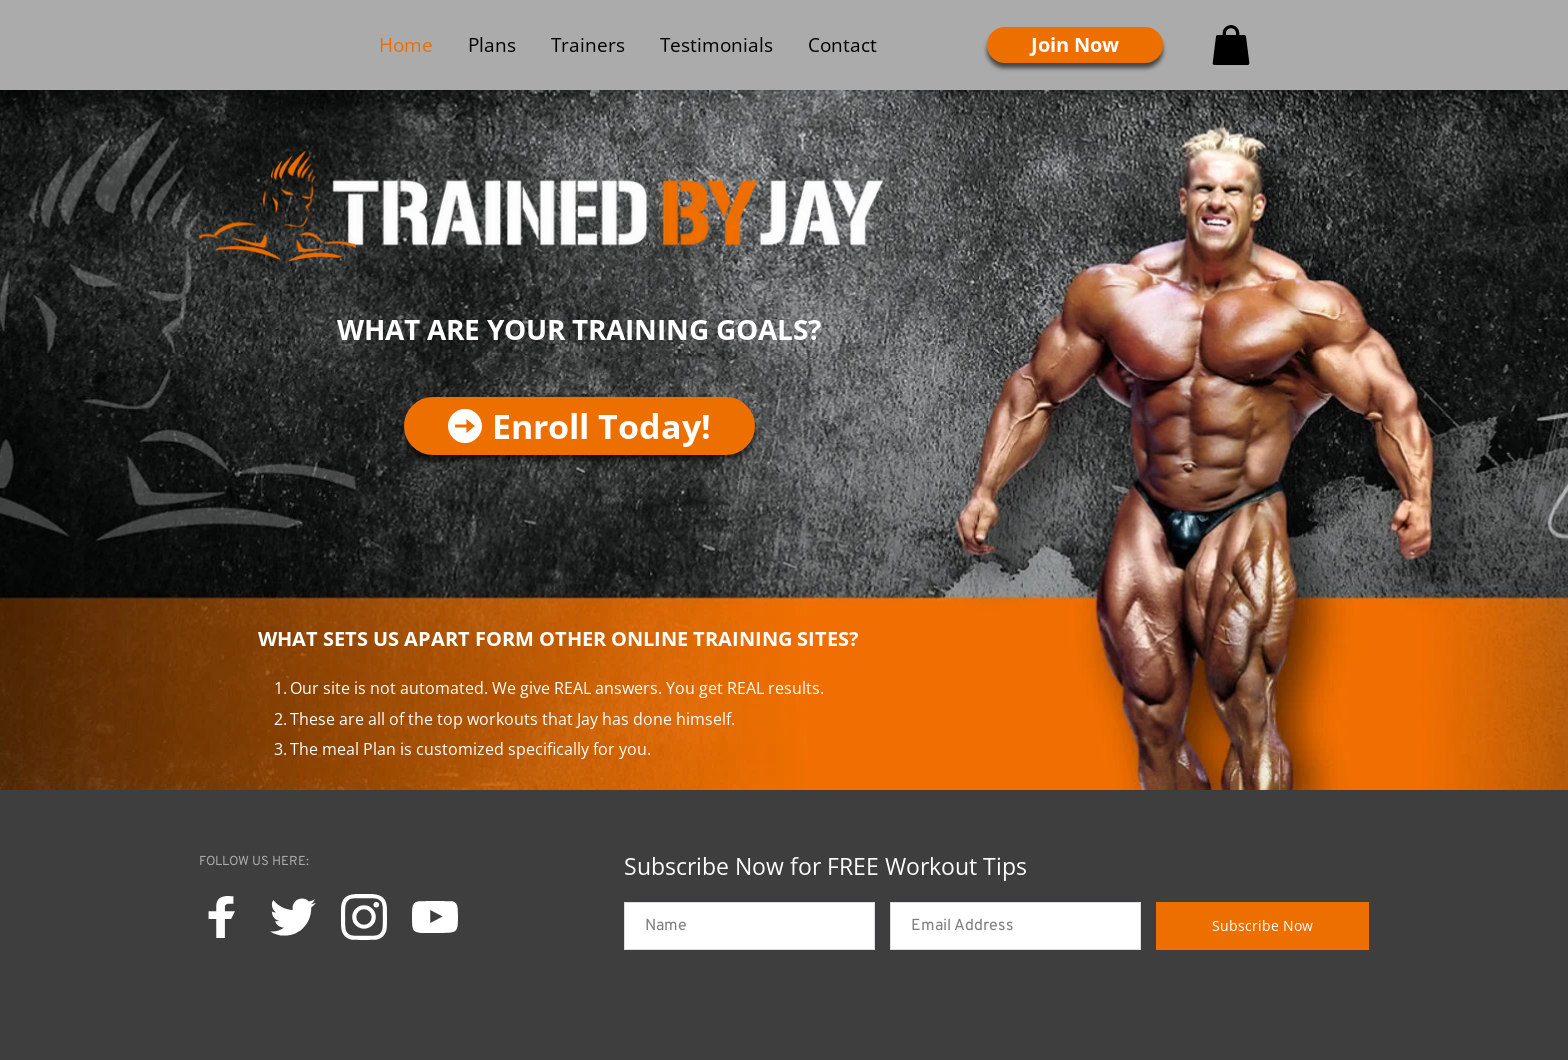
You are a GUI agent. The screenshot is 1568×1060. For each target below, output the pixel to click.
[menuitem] (406, 45)
